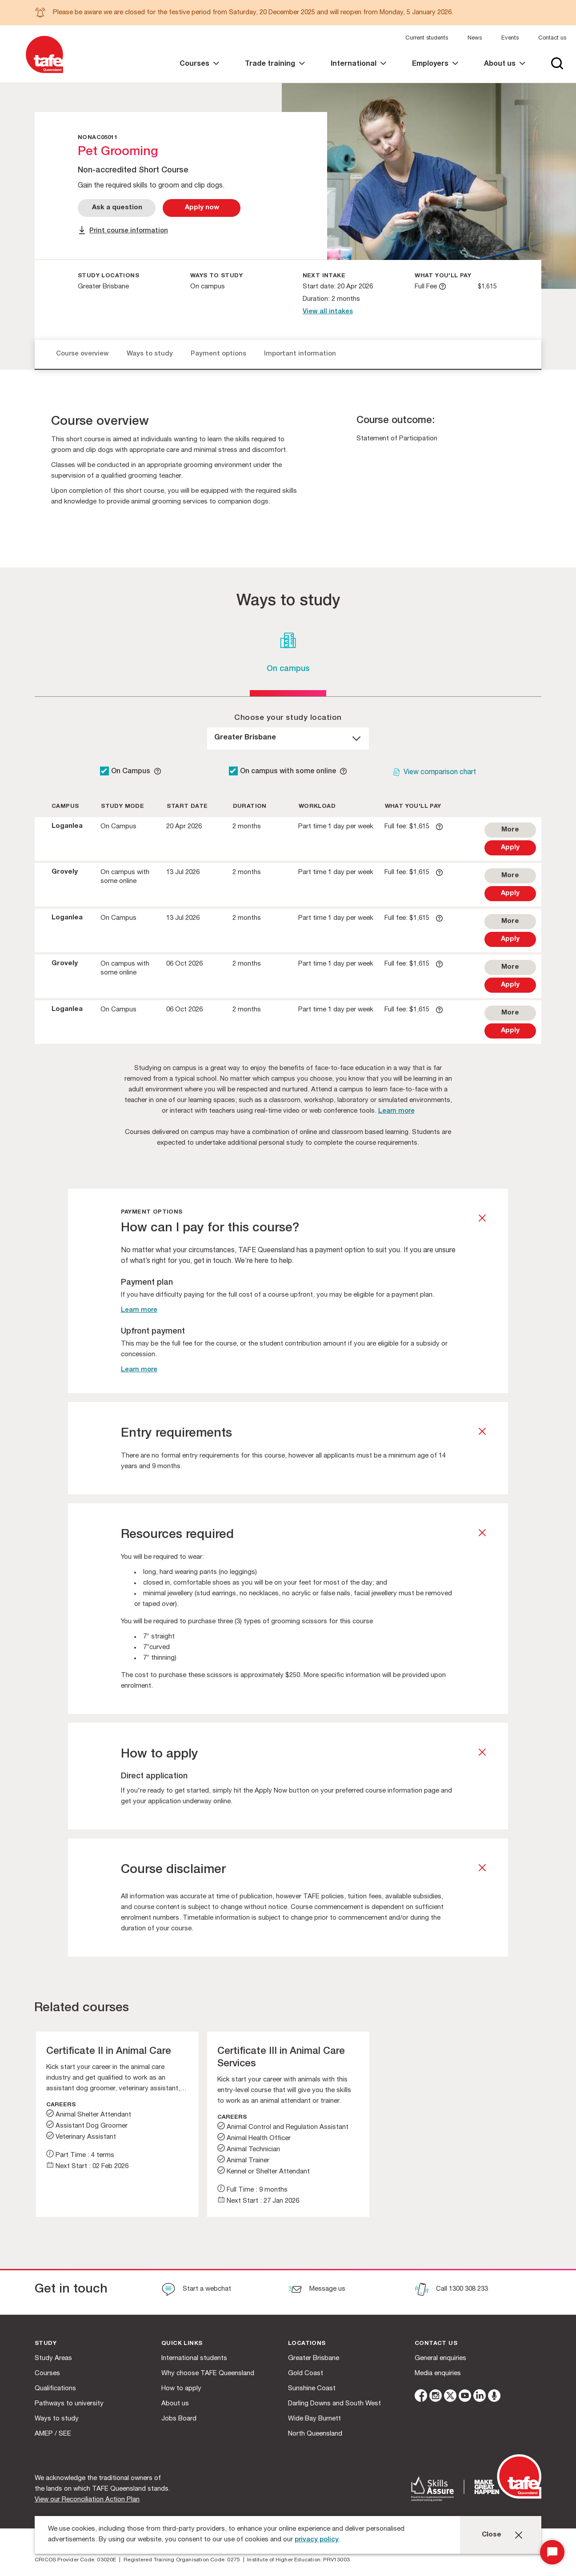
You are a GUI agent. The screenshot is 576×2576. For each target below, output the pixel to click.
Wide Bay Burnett (314, 2419)
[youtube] (465, 2397)
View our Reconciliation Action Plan (87, 2499)
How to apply (181, 2388)
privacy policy (317, 2539)
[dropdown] (288, 738)
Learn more (396, 1111)
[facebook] (421, 2397)
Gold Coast (305, 2373)
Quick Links (181, 2344)
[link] (199, 71)
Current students (426, 38)
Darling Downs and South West (334, 2403)
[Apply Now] (201, 208)
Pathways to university (69, 2403)
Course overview (82, 354)
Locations (307, 2344)
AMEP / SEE (53, 2434)
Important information (300, 354)
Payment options (218, 354)
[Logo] (44, 73)
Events (510, 38)
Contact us (552, 38)
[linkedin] (479, 2397)
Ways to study (150, 354)
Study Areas (53, 2358)
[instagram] (435, 2397)
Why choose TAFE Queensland (207, 2373)
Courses (47, 2373)
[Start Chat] (552, 2552)
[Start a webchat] (196, 2290)
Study (45, 2344)
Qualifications (55, 2388)
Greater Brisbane (313, 2358)
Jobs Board (178, 2419)
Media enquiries (438, 2373)
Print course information (128, 231)
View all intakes (328, 311)
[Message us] (316, 2290)
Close (491, 2535)
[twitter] (450, 2397)
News (475, 38)
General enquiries (440, 2358)
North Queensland (315, 2434)
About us (175, 2403)
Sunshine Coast (312, 2388)
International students (194, 2358)
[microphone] (494, 2397)
